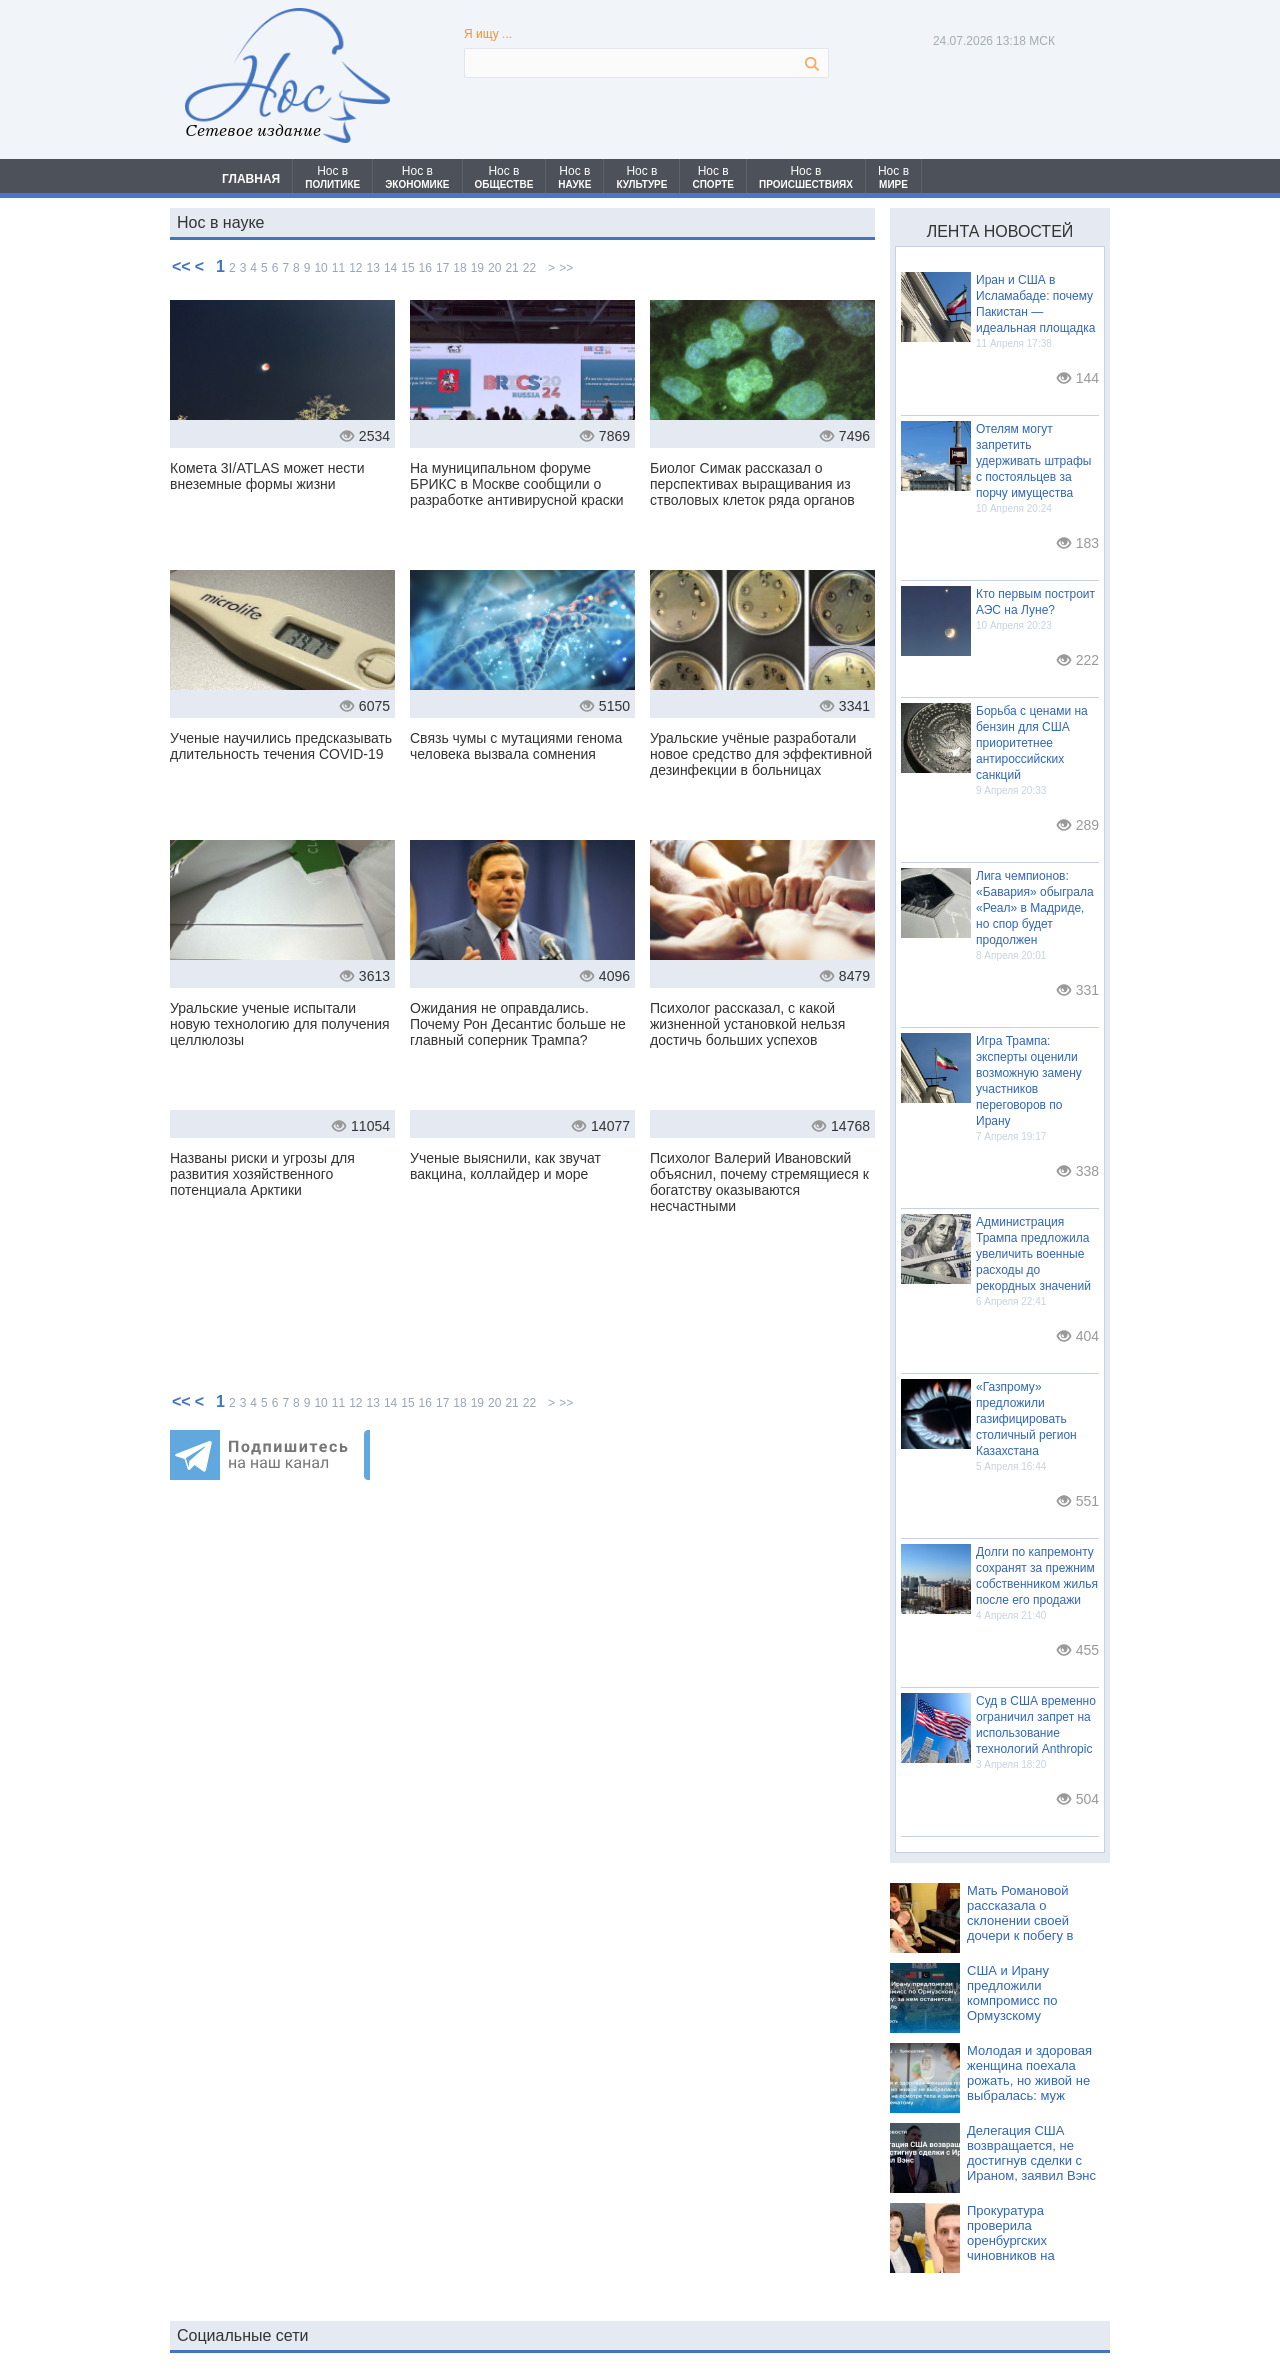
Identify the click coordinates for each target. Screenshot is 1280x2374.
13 (373, 268)
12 (355, 268)
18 (459, 268)
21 (511, 268)
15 (407, 268)
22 (529, 268)
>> (566, 268)
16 (425, 268)
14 (390, 268)
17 (442, 268)
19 (477, 268)
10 (320, 268)
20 (494, 268)
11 (338, 268)
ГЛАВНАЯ (251, 179)
